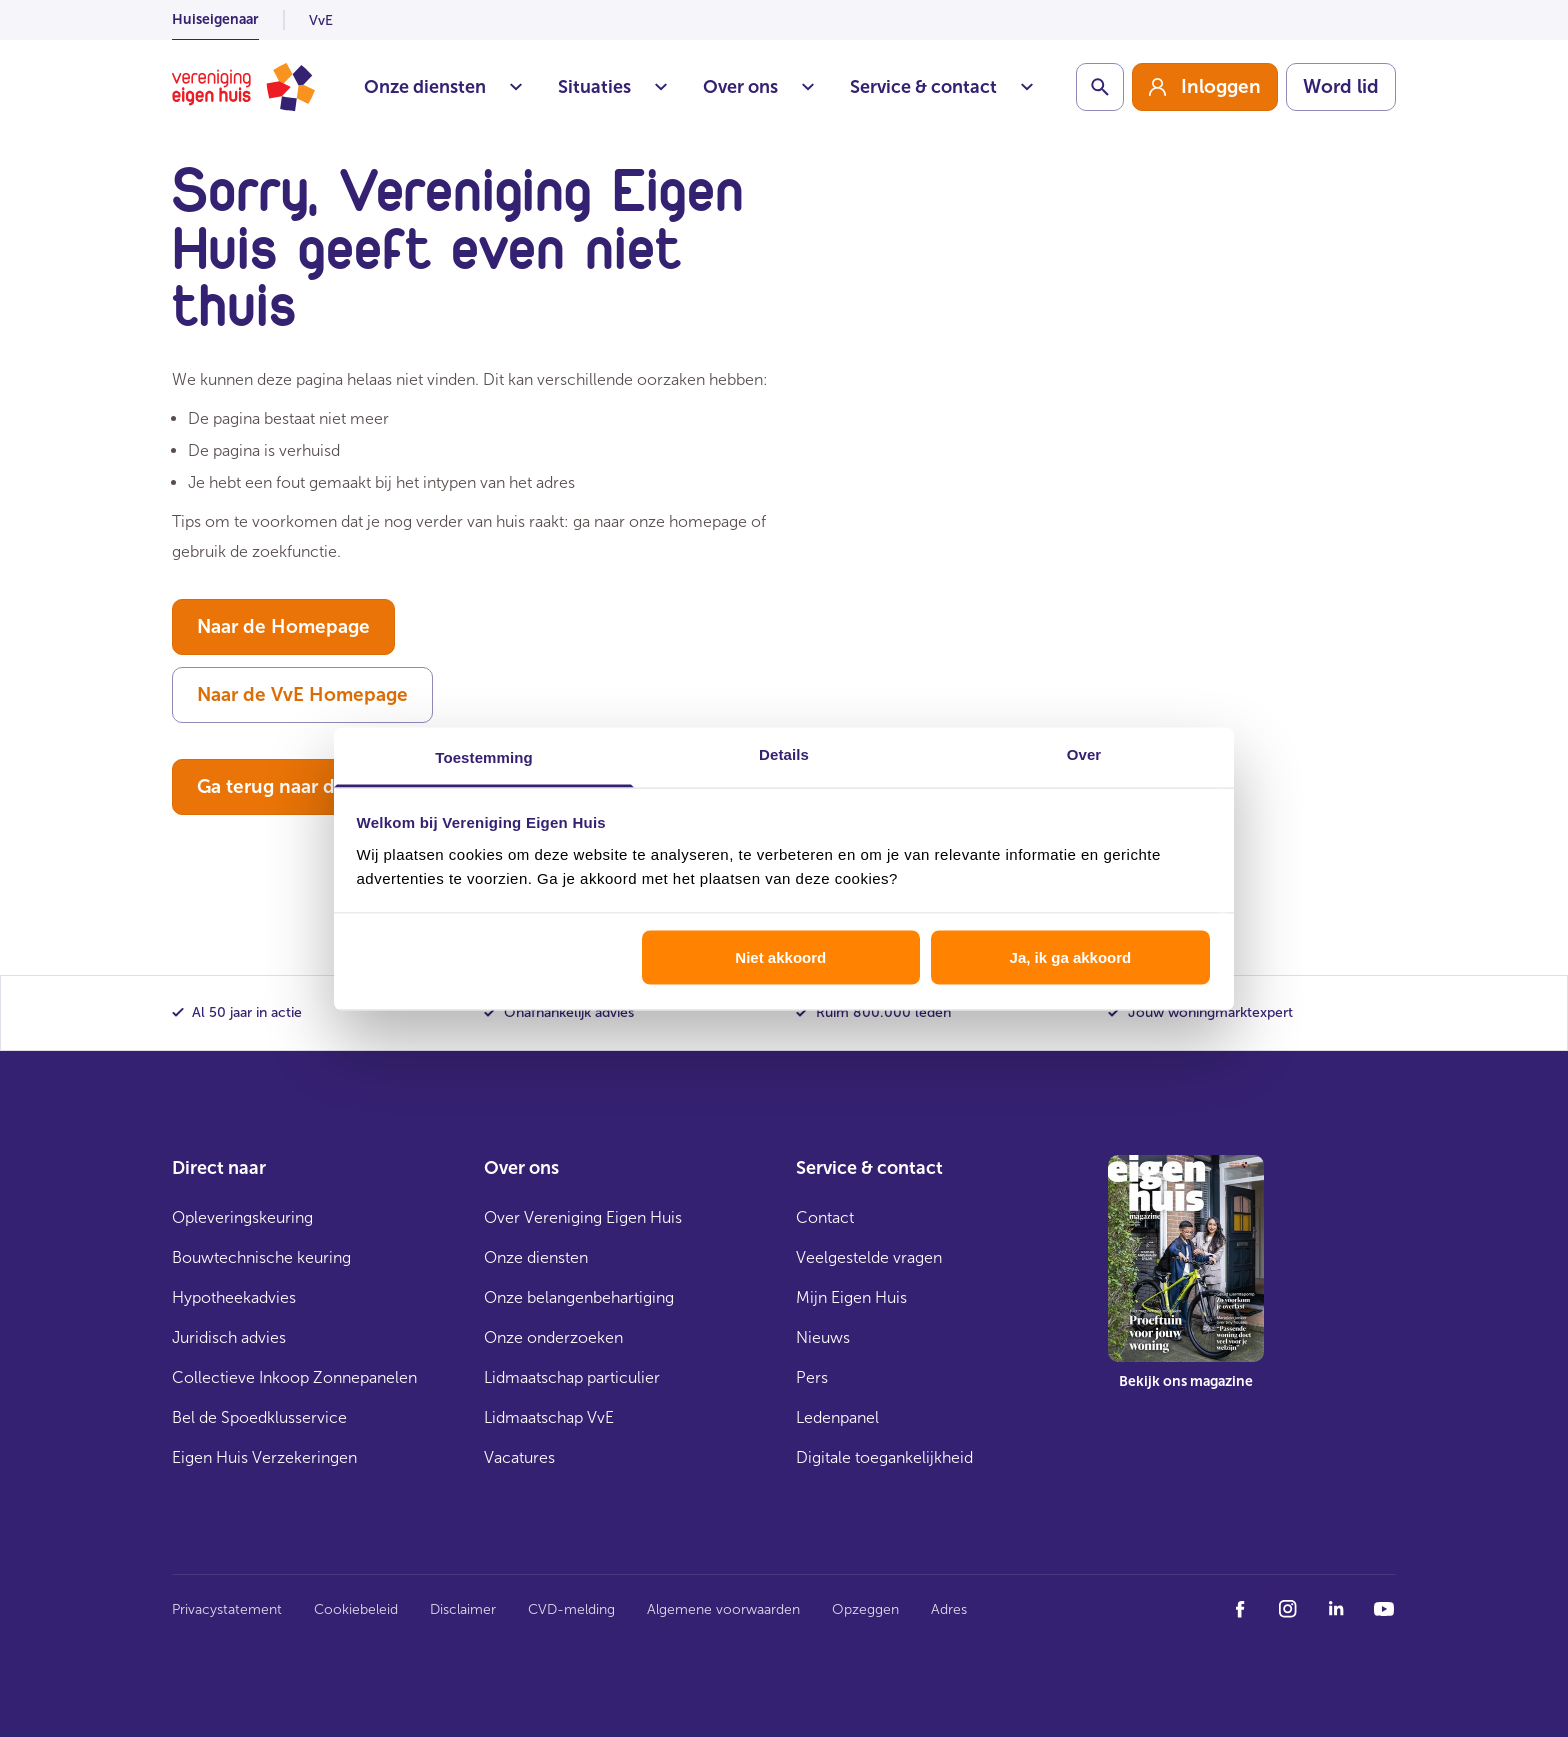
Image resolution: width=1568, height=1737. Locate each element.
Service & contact (941, 87)
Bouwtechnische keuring (261, 1257)
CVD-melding (571, 1609)
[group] (1205, 87)
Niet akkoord (780, 957)
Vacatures (519, 1457)
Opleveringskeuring (242, 1217)
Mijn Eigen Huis (851, 1297)
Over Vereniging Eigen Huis (583, 1217)
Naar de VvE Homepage (302, 694)
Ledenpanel (837, 1417)
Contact (825, 1217)
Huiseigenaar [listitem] (215, 19)
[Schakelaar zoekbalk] (1100, 87)
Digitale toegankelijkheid (884, 1457)
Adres (949, 1609)
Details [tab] (784, 753)
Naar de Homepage (283, 626)
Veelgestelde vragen (869, 1257)
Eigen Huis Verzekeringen (264, 1457)
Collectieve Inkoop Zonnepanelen (294, 1377)
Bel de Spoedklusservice (259, 1417)
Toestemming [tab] (484, 756)
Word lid (1341, 86)
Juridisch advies (229, 1337)
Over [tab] (1084, 753)
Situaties (612, 87)
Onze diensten (443, 87)
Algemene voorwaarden (723, 1609)
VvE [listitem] (321, 20)
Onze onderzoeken (553, 1337)
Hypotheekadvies (234, 1297)
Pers (812, 1377)
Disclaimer (463, 1609)
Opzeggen (865, 1609)
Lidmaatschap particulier (572, 1377)
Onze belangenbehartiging (579, 1297)
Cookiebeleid (356, 1609)
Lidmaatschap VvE (549, 1417)
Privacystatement (227, 1609)
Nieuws (823, 1337)
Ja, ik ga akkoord (1071, 957)
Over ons (758, 87)
